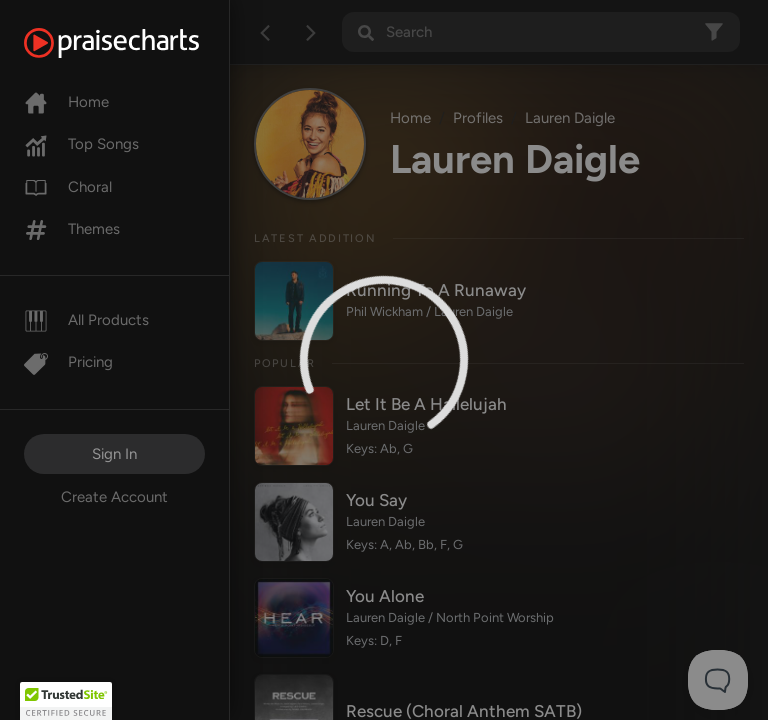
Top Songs (81, 144)
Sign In (114, 454)
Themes (72, 229)
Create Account (114, 497)
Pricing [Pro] (68, 362)
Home (66, 102)
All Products (86, 320)
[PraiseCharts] (136, 43)
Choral (68, 187)
